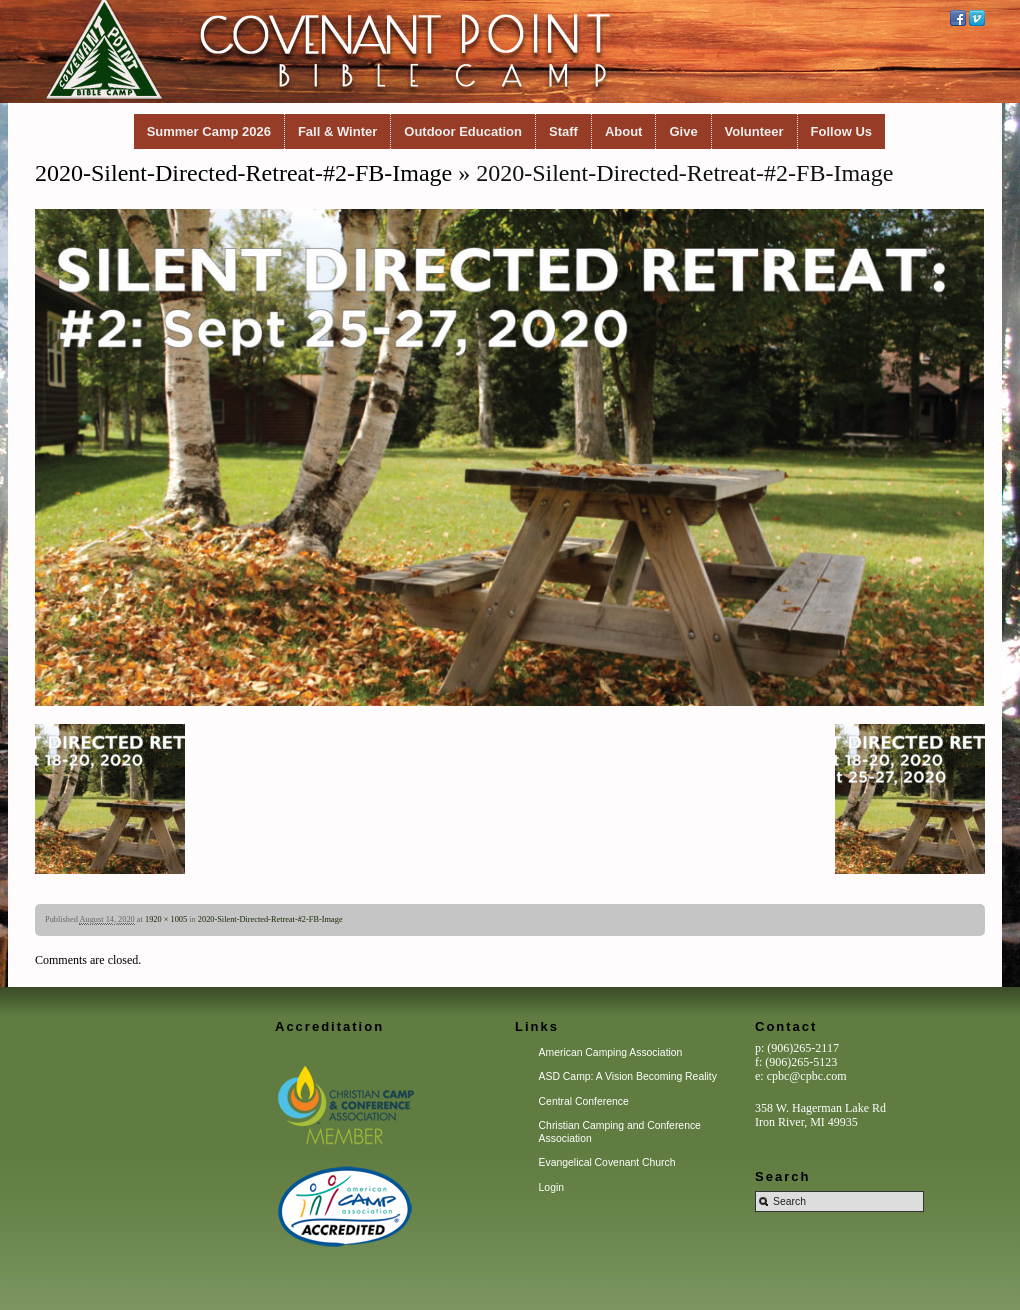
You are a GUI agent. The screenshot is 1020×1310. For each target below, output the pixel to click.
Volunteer (754, 131)
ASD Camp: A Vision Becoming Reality (628, 1076)
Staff (563, 131)
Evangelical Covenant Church (607, 1162)
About (624, 131)
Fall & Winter (337, 131)
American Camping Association (611, 1052)
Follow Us (841, 131)
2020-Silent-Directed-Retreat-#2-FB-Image (243, 173)
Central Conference (584, 1101)
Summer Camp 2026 (209, 131)
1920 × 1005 (166, 919)
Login (551, 1187)
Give (683, 131)
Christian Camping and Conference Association (620, 1131)
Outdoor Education (463, 131)
